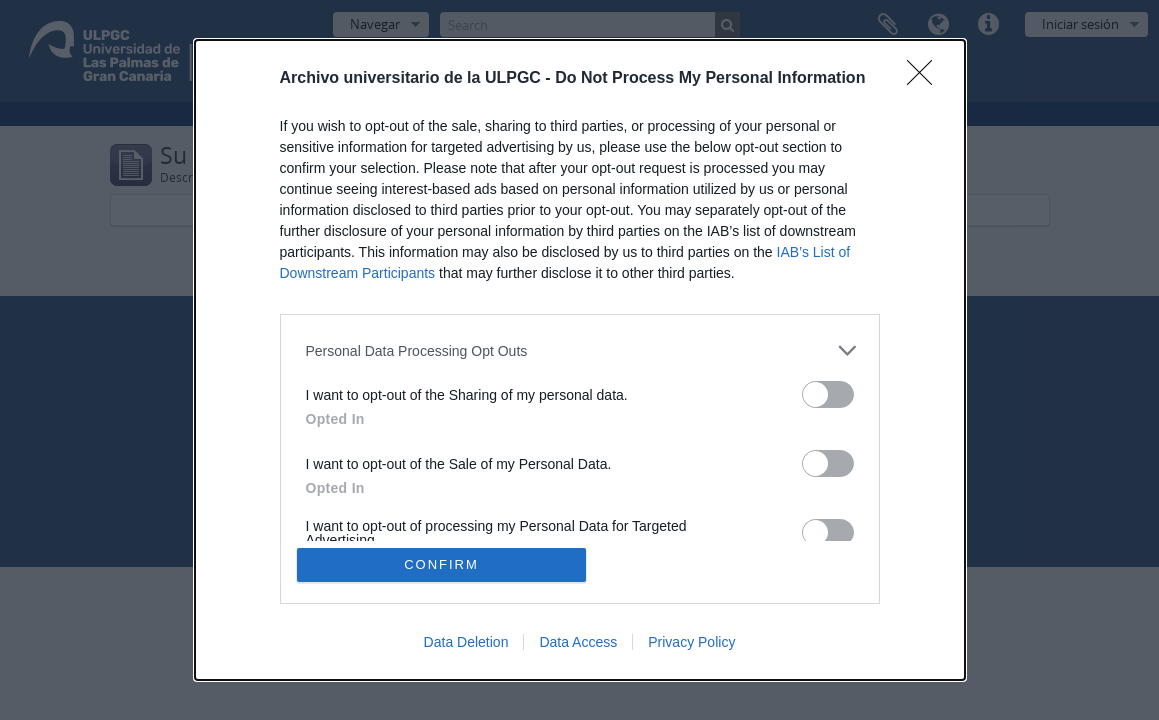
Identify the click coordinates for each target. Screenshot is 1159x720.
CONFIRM (441, 564)
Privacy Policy (691, 642)
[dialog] (580, 360)
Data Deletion (466, 642)
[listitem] (580, 350)
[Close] (926, 79)
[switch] (828, 394)
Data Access (578, 642)
